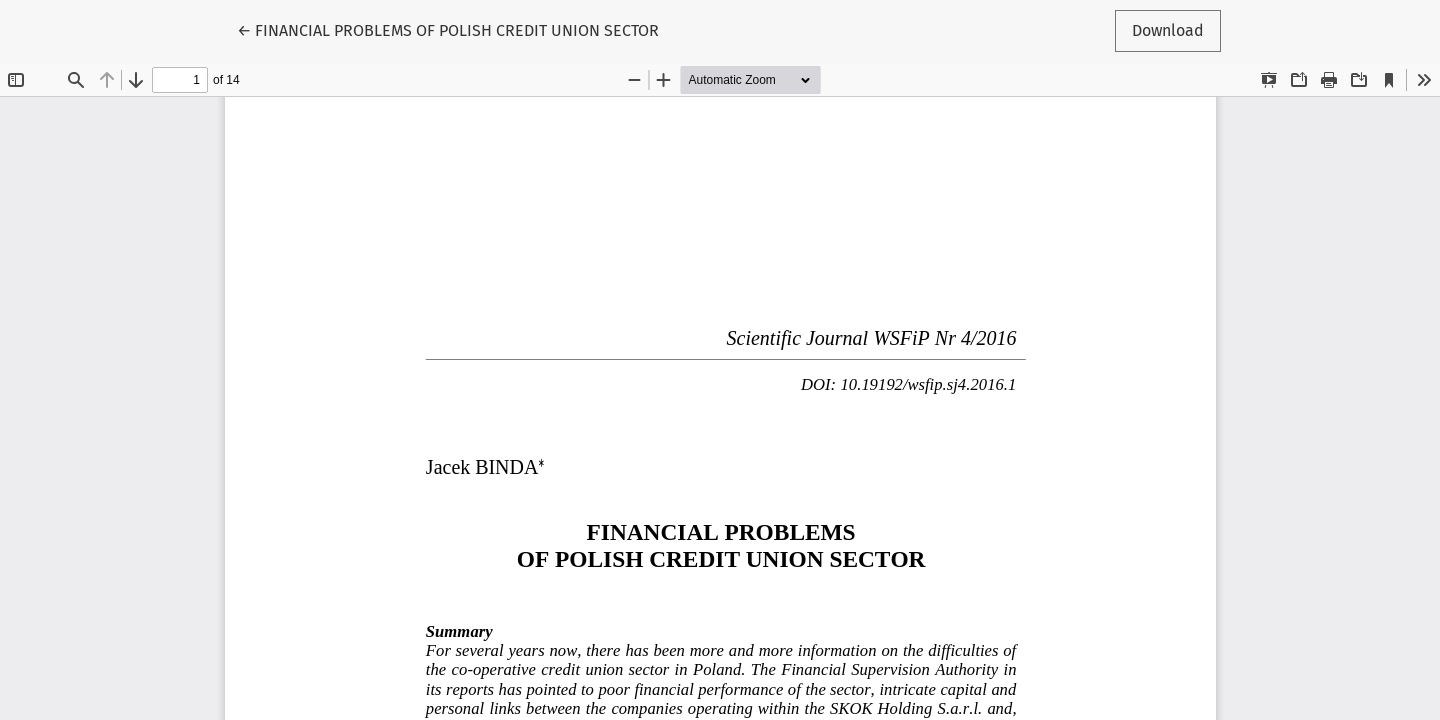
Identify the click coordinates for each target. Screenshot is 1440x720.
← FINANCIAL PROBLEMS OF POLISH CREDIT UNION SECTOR (448, 29)
